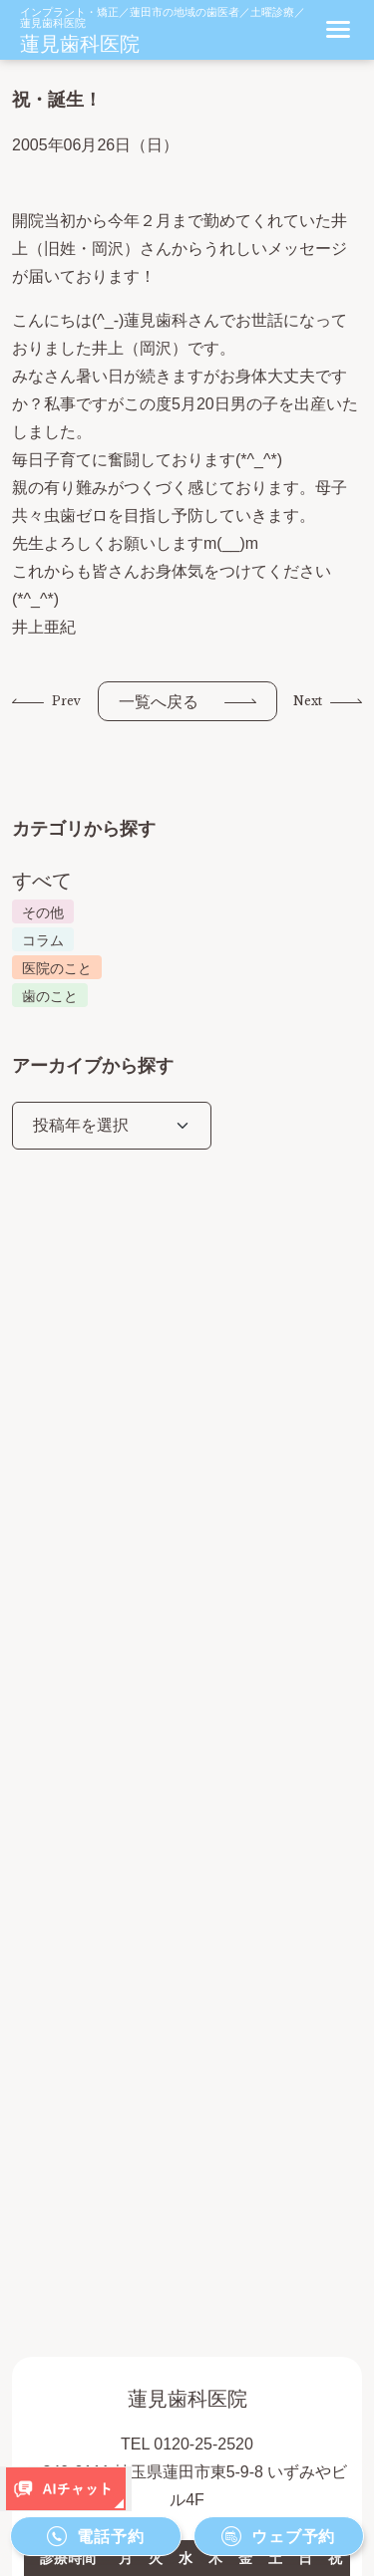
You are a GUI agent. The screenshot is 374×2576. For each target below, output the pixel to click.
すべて (42, 881)
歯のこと (50, 996)
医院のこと (57, 968)
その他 (43, 912)
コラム (43, 940)
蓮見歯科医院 (80, 44)
